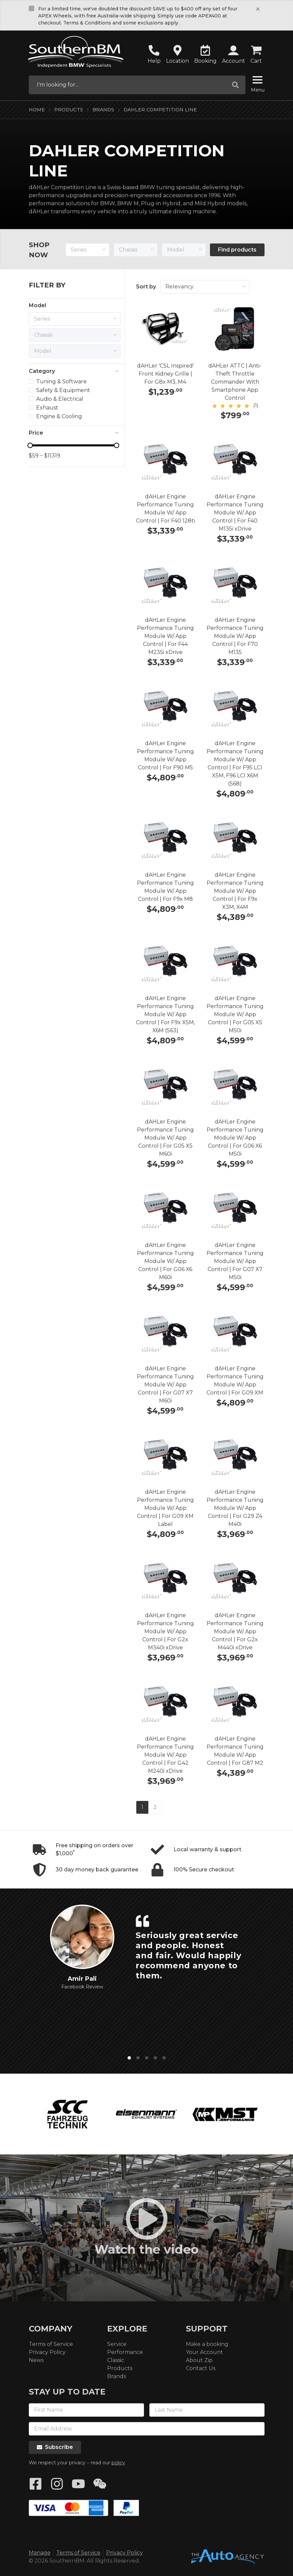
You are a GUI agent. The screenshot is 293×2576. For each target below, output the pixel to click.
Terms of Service (51, 2344)
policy (118, 2463)
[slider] (73, 445)
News (36, 2360)
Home (37, 110)
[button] (233, 55)
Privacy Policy (47, 2352)
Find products (237, 249)
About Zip (199, 2360)
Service (117, 2344)
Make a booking (207, 2344)
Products (68, 110)
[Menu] (258, 81)
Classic (115, 2360)
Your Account (204, 2352)
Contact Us (200, 2368)
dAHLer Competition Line (160, 110)
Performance (125, 2352)
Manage (40, 2553)
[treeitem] (67, 381)
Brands (103, 110)
